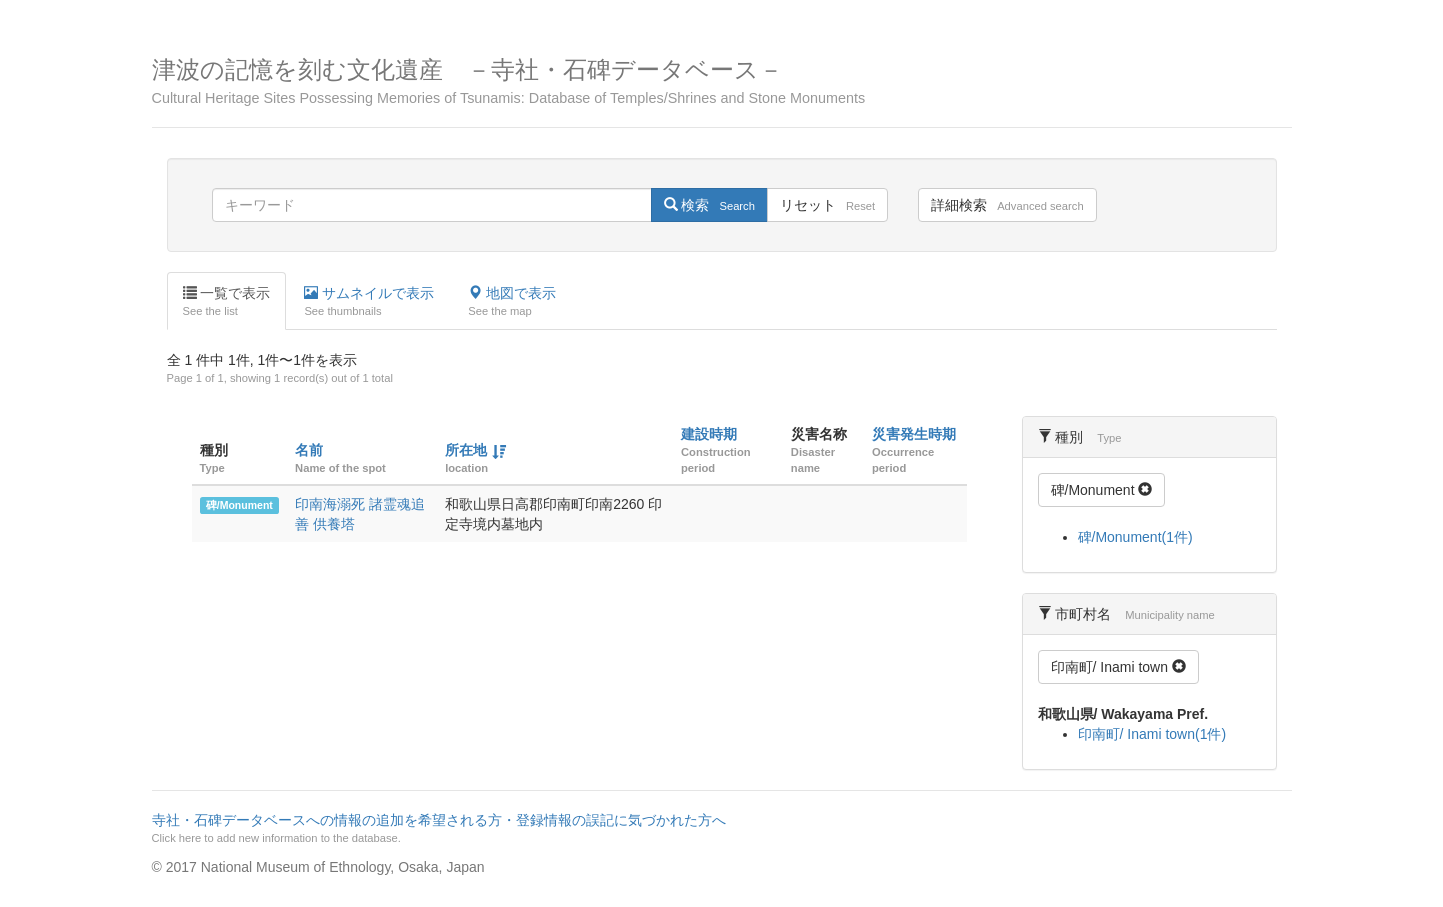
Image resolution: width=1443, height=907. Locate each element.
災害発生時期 (914, 434)
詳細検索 (1007, 205)
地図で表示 (512, 302)
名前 (309, 450)
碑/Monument (239, 505)
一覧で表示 (227, 302)
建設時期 (709, 434)
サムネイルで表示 (369, 302)
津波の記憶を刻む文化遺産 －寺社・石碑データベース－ (722, 81)
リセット (827, 205)
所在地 (466, 450)
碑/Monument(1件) (1135, 537)
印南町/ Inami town (1118, 667)
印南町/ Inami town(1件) (1152, 734)
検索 (709, 205)
